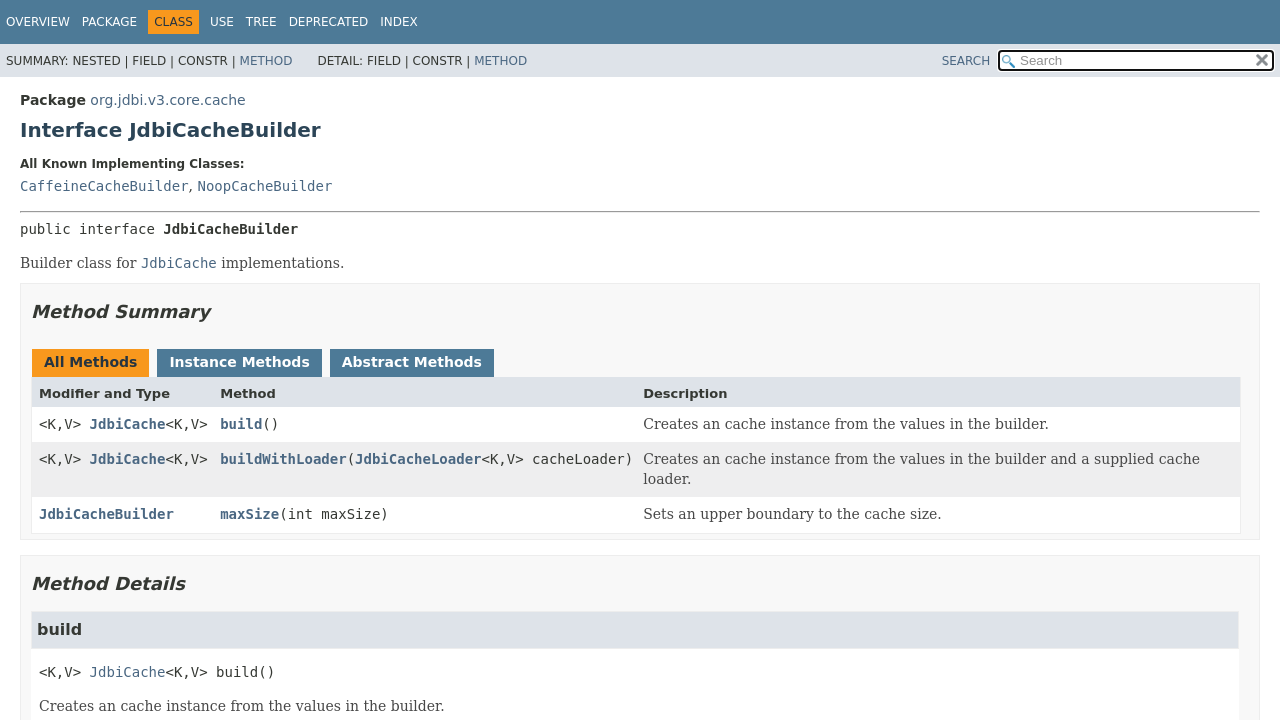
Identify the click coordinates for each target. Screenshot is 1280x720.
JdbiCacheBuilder (106, 514)
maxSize (249, 514)
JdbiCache (128, 424)
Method (266, 61)
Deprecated (329, 22)
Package (109, 22)
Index (399, 22)
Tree (261, 22)
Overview (38, 22)
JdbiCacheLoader (418, 459)
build (241, 424)
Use (222, 22)
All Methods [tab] (90, 362)
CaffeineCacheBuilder (104, 186)
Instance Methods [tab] (239, 362)
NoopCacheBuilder (264, 186)
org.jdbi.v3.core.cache (167, 100)
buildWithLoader (283, 459)
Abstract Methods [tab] (412, 362)
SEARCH (966, 61)
